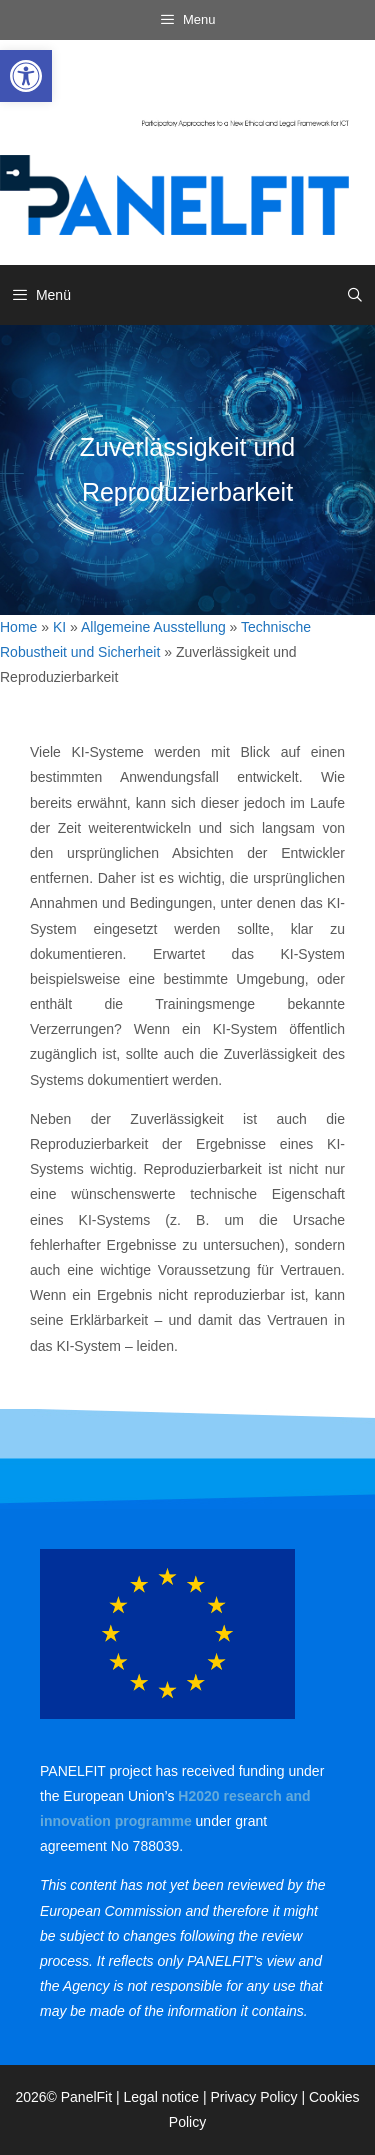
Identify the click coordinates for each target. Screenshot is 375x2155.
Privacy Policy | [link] (259, 2097)
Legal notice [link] (162, 2097)
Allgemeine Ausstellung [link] (153, 627)
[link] (26, 76)
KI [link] (59, 627)
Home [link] (18, 627)
